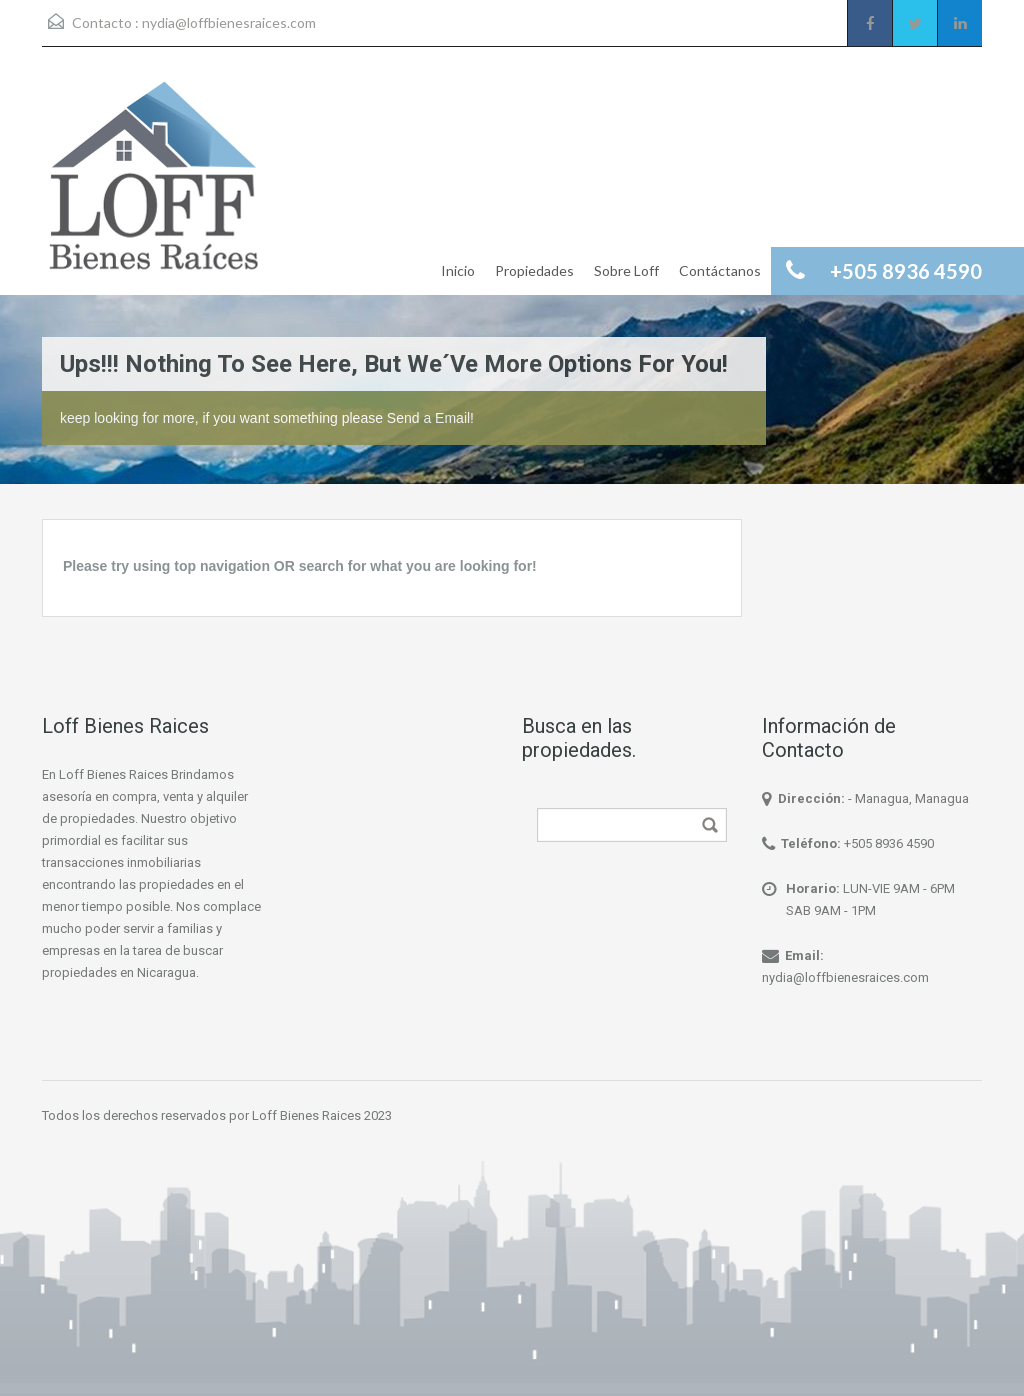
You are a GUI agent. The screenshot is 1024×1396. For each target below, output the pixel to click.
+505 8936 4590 (889, 843)
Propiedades (534, 270)
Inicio (458, 270)
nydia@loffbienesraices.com (229, 22)
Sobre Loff (626, 270)
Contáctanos (720, 270)
